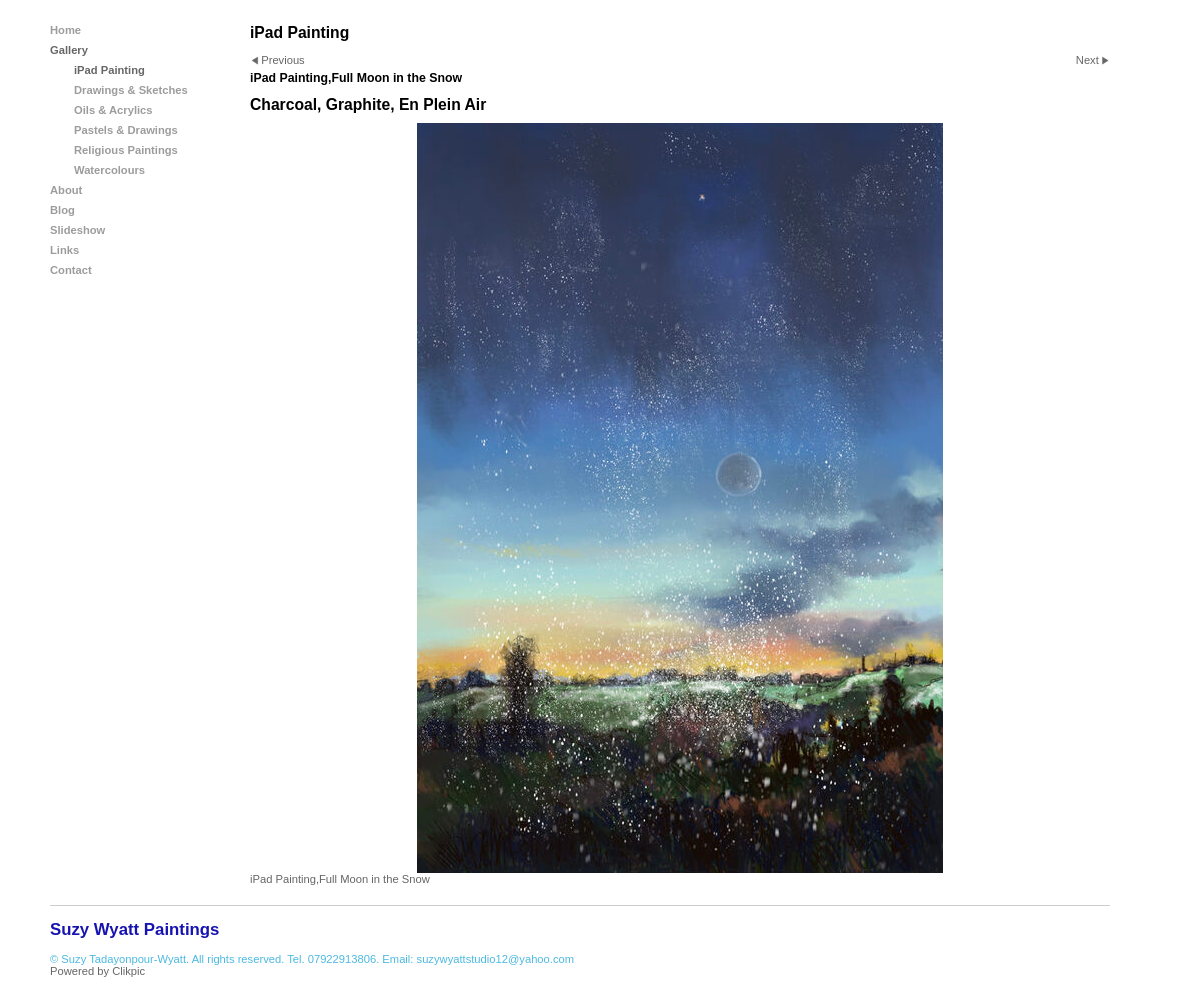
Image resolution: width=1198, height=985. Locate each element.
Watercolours (109, 170)
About (66, 190)
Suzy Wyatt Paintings (134, 929)
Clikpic (128, 971)
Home (65, 30)
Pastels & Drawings (126, 130)
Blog (62, 210)
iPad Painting (109, 70)
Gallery (69, 50)
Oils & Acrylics (113, 110)
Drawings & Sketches (131, 90)
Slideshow (77, 230)
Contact (71, 270)
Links (64, 250)
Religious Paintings (126, 150)
